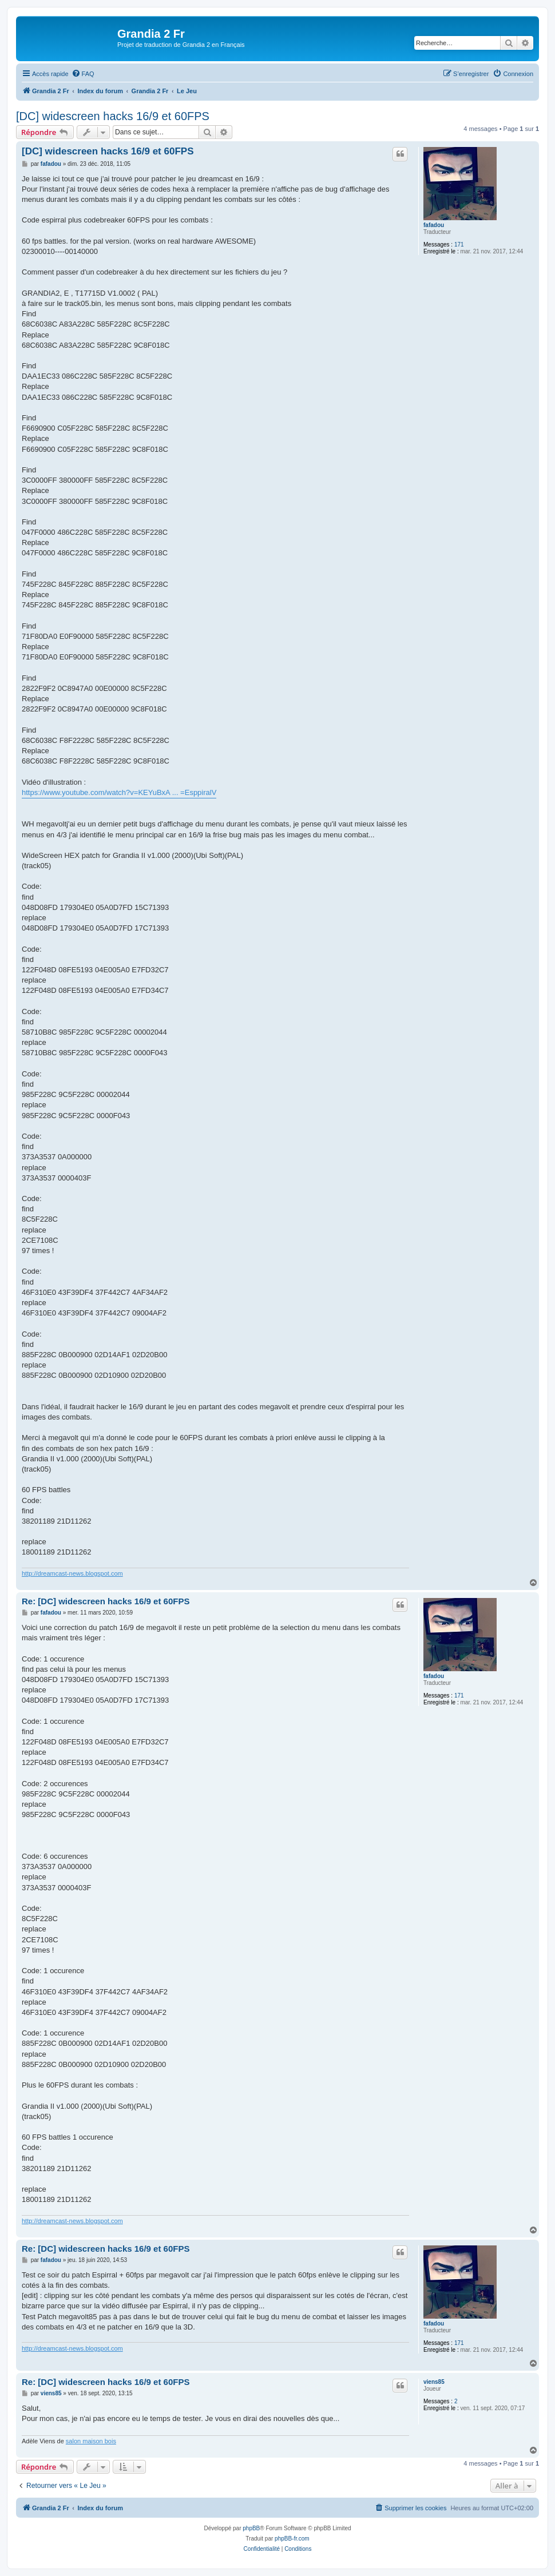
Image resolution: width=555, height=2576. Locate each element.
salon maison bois (91, 2441)
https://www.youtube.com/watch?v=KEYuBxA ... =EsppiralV (119, 792)
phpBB (251, 2528)
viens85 (434, 2382)
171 (459, 244)
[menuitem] (83, 74)
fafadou (433, 225)
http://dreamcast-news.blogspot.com (72, 1573)
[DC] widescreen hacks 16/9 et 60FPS (112, 116)
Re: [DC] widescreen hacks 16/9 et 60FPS (105, 1601)
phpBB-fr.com (292, 2538)
